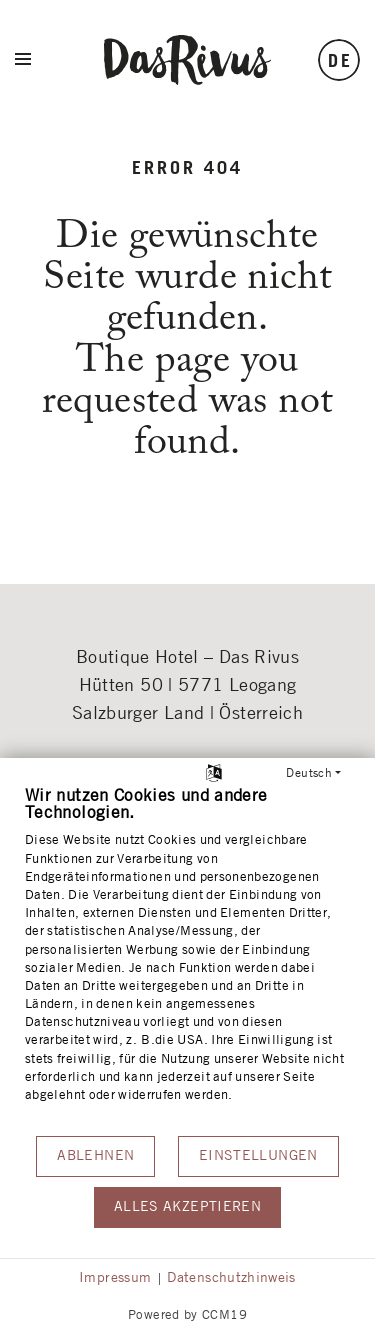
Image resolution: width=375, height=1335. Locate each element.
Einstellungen (258, 1156)
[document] (187, 959)
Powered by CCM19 (187, 1315)
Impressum (115, 1278)
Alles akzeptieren (187, 1207)
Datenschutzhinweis (231, 1278)
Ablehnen (95, 1156)
